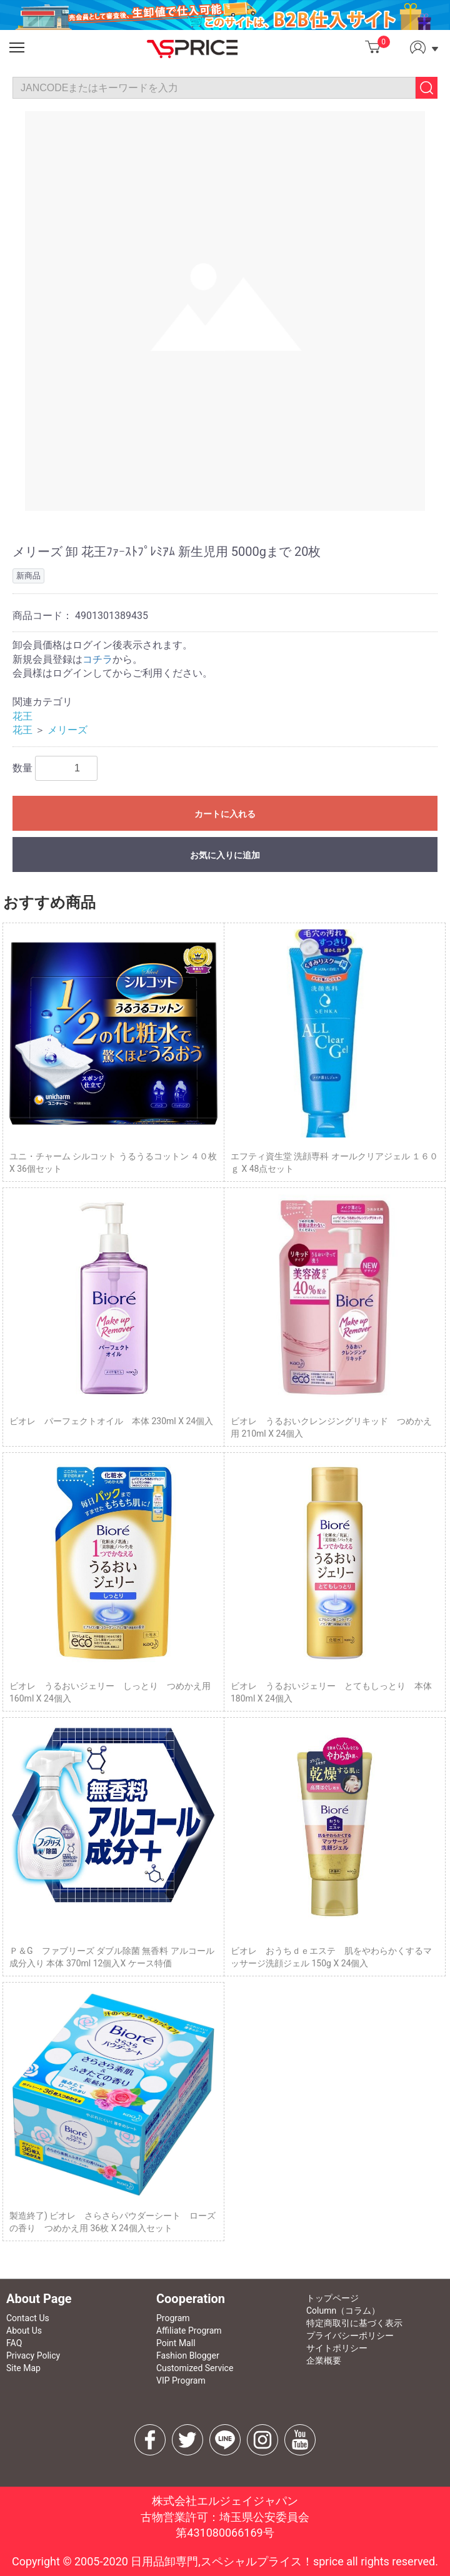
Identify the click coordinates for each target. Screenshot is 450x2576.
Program (173, 2318)
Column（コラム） (343, 2311)
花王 (22, 716)
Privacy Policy (33, 2356)
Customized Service (194, 2368)
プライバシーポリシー (350, 2336)
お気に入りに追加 (225, 855)
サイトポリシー (337, 2348)
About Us (24, 2331)
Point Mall (176, 2343)
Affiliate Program (189, 2331)
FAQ (14, 2343)
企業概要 (323, 2360)
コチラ (97, 659)
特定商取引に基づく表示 (354, 2323)
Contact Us (27, 2318)
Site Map (23, 2368)
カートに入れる (225, 814)
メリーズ (68, 730)
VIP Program (181, 2380)
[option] (225, 311)
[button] (16, 47)
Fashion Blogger (187, 2356)
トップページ (332, 2298)
